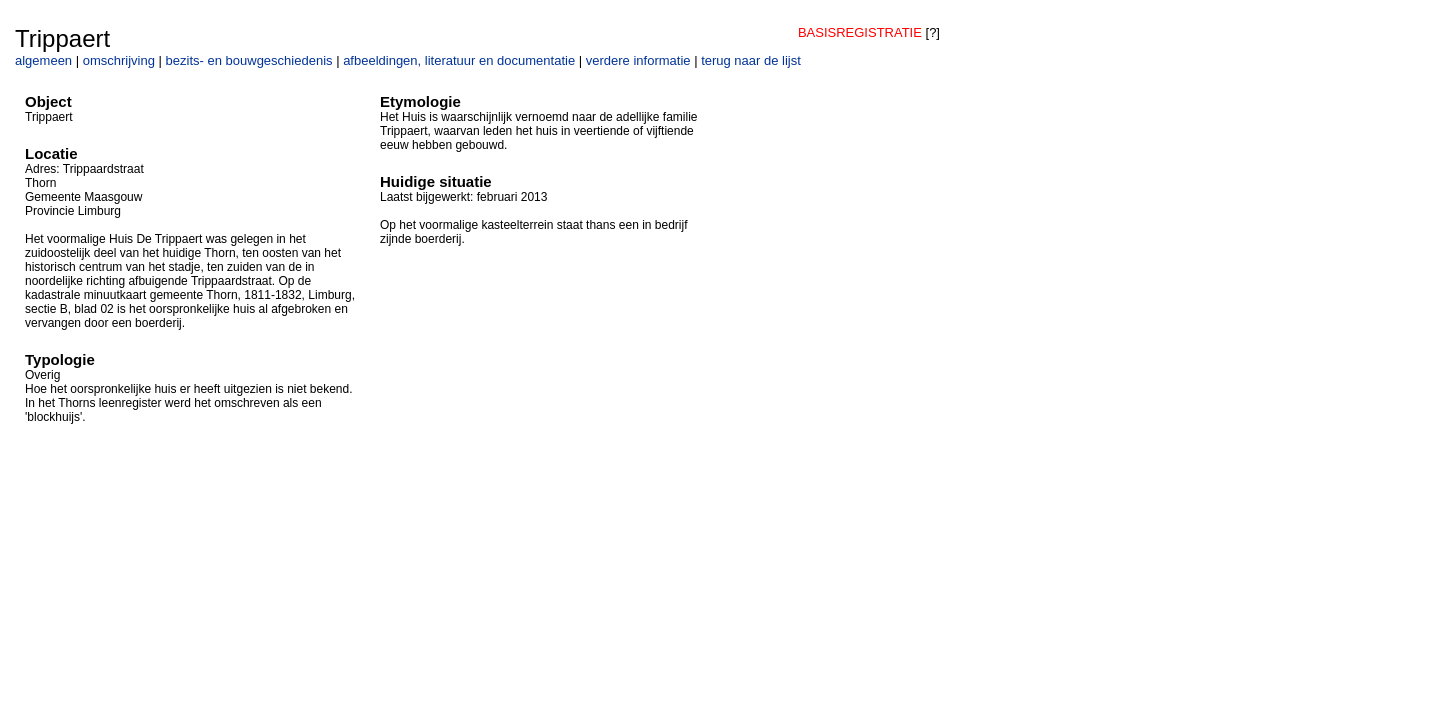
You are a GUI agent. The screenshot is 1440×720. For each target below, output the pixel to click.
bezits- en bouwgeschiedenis (249, 60)
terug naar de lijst (751, 60)
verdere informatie (638, 60)
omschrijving (119, 60)
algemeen (43, 60)
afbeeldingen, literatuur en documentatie (459, 60)
